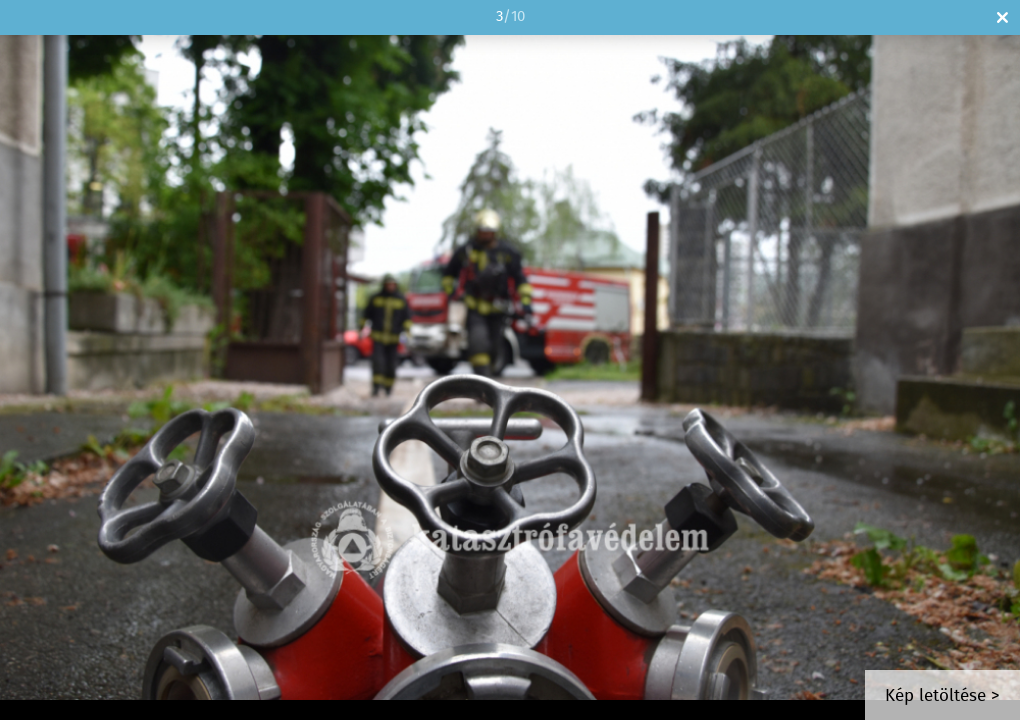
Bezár (1002, 17)
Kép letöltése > (942, 696)
